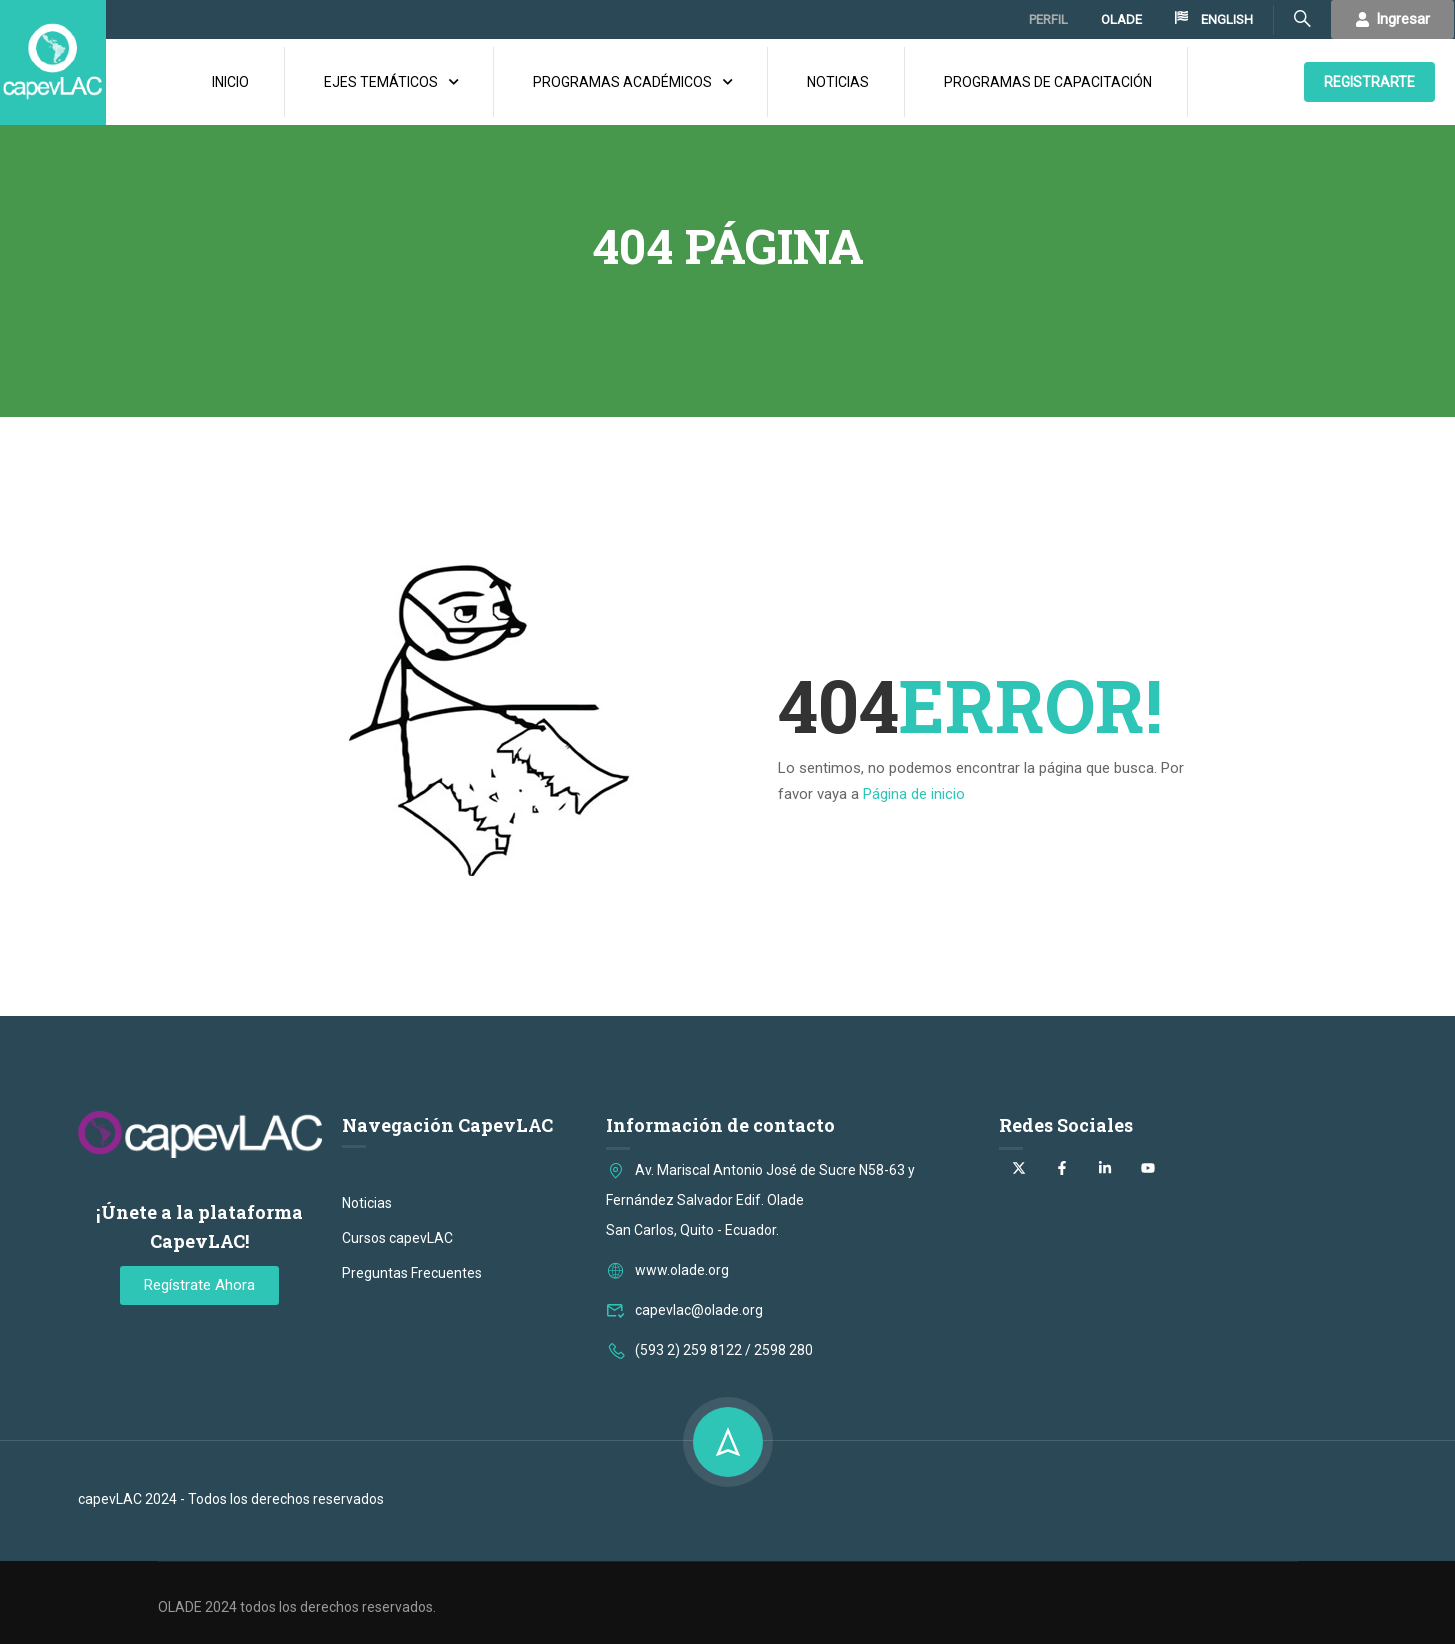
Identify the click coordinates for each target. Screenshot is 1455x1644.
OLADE (1121, 19)
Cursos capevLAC (397, 1347)
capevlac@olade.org (684, 1419)
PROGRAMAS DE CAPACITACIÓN (1048, 78)
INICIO (230, 78)
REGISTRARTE (1369, 78)
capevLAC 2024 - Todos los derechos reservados (231, 1608)
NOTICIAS (838, 78)
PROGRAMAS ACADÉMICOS (622, 78)
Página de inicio (914, 786)
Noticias (367, 1312)
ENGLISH (1214, 19)
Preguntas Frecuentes (412, 1382)
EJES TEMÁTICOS (381, 78)
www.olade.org (667, 1379)
